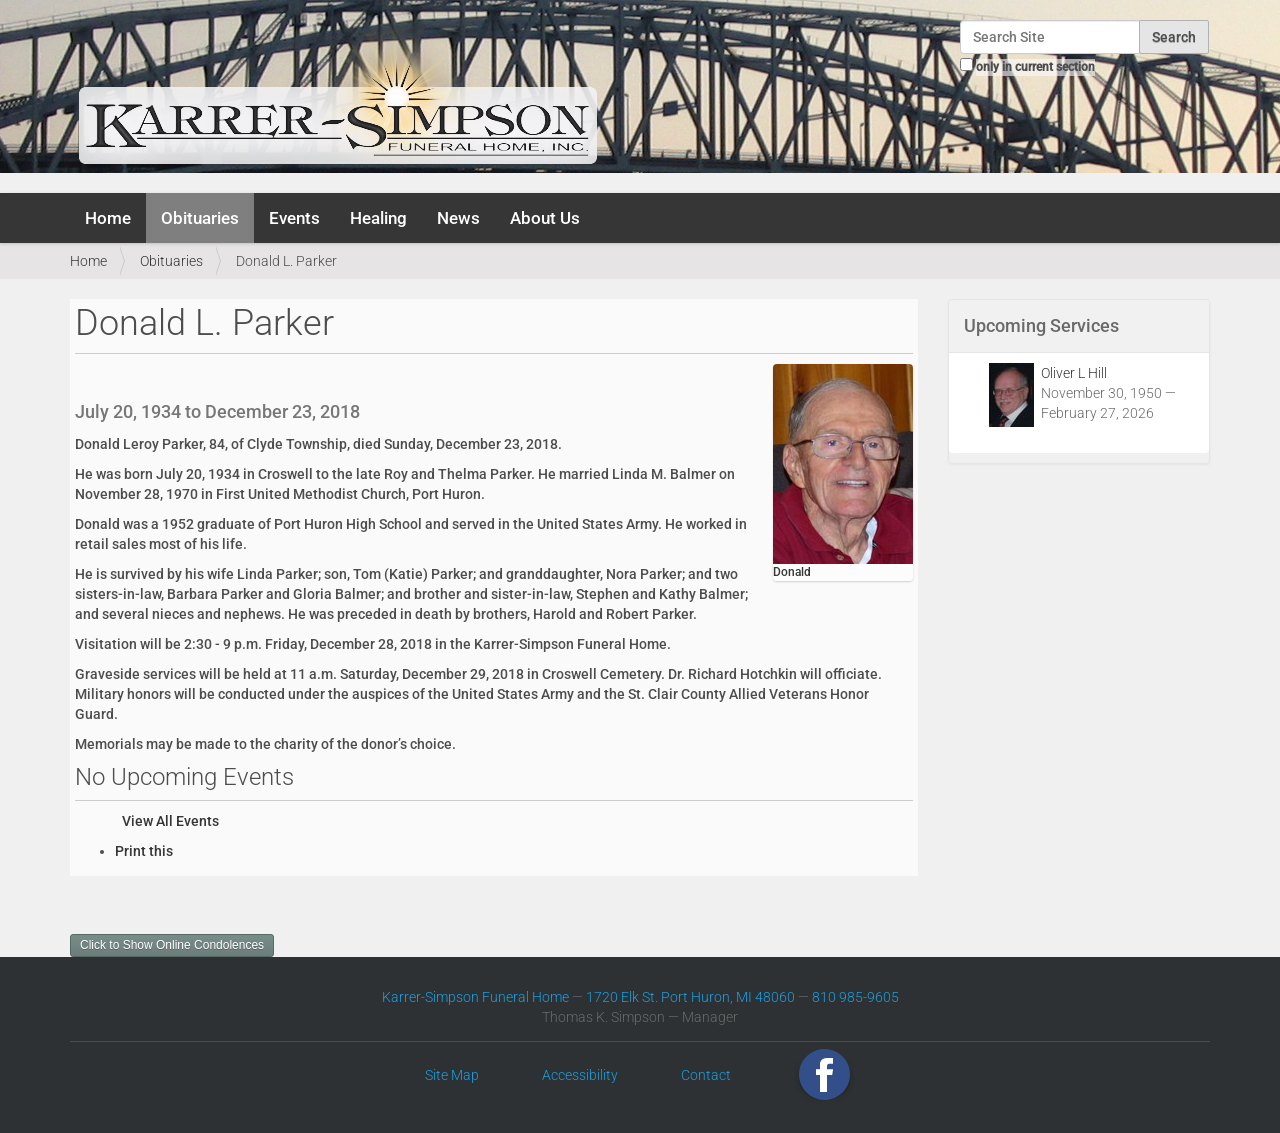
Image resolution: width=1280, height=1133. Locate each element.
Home (108, 218)
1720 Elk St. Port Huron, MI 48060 (690, 997)
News (458, 218)
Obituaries (200, 218)
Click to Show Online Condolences (172, 945)
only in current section (1035, 67)
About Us (545, 218)
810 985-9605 (855, 997)
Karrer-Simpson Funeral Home (475, 997)
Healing (378, 218)
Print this (144, 851)
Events (294, 218)
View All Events (170, 821)
